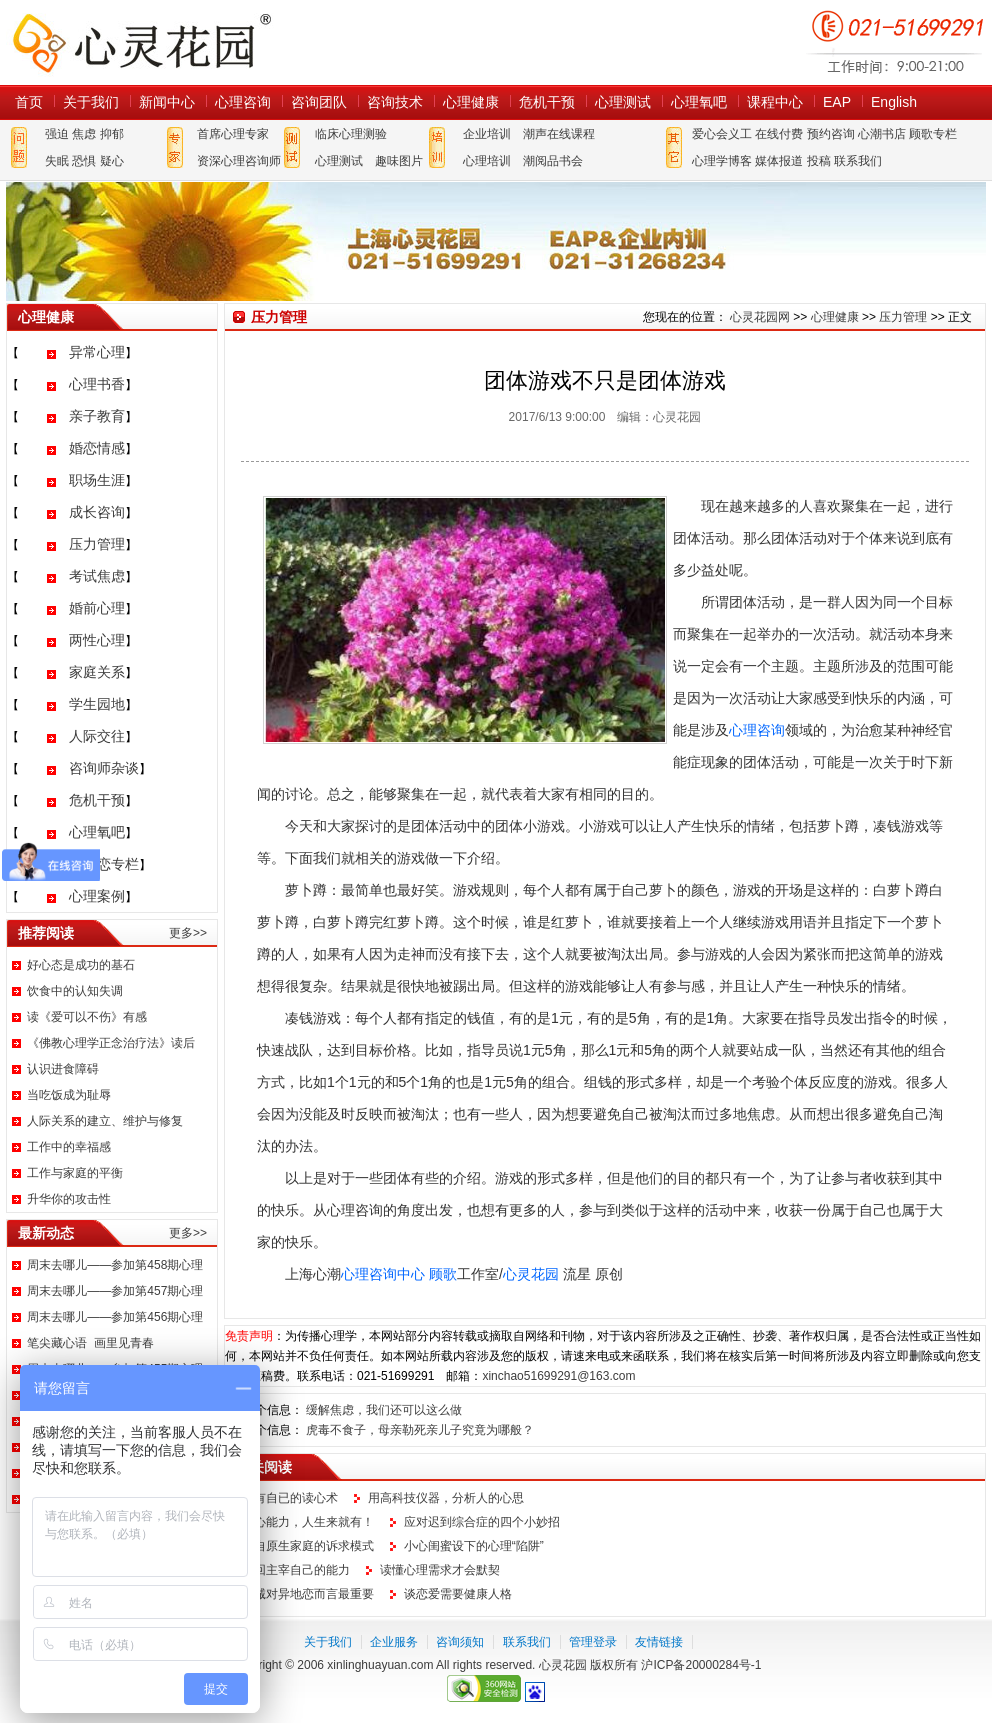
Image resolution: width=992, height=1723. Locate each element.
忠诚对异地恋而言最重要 (308, 1594)
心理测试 (623, 102)
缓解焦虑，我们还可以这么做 (384, 1410)
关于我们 (91, 102)
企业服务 (394, 1642)
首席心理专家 (233, 134)
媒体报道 (779, 161)
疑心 (112, 161)
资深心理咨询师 (239, 161)
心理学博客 (722, 161)
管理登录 (593, 1642)
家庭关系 (97, 672)
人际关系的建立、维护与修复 (105, 1121)
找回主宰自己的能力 (296, 1570)
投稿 (819, 161)
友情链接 (659, 1642)
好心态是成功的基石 (81, 965)
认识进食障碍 (63, 1069)
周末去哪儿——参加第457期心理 (115, 1291)
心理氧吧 (699, 102)
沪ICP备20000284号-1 (701, 1665)
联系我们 (858, 161)
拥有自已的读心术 (290, 1498)
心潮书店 (882, 134)
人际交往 (97, 736)
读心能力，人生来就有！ (308, 1522)
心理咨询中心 (383, 1274)
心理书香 (97, 384)
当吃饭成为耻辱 (69, 1095)
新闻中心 (167, 102)
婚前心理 (97, 608)
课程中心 (775, 102)
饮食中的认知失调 (75, 991)
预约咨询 (831, 134)
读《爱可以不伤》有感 (87, 1017)
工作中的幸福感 (69, 1147)
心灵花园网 (141, 42)
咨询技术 (395, 102)
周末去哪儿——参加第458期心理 (115, 1265)
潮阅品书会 (553, 161)
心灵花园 (531, 1274)
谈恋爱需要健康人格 (458, 1594)
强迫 (57, 134)
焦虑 (84, 134)
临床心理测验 (351, 134)
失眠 (57, 161)
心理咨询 (243, 102)
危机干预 (547, 102)
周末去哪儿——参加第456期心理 (115, 1317)
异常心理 (97, 352)
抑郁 (112, 134)
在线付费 (779, 134)
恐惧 (84, 161)
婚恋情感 (97, 448)
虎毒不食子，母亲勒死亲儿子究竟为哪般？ (420, 1430)
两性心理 (97, 640)
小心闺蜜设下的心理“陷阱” (474, 1546)
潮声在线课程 (559, 134)
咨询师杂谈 (104, 768)
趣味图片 (399, 161)
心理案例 (97, 896)
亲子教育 (97, 416)
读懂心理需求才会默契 (440, 1570)
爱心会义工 (722, 134)
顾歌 (443, 1274)
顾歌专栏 (933, 134)
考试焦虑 (97, 576)
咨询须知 (460, 1642)
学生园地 (97, 704)
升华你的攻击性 (69, 1199)
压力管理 (97, 544)
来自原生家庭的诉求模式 (308, 1546)
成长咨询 (97, 512)
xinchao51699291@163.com (558, 1376)
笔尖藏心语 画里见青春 (90, 1343)
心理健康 (471, 102)
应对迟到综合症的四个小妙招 (482, 1522)
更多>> (188, 933)
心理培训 (487, 161)
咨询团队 (319, 102)
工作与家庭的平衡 (75, 1173)
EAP (837, 102)
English (894, 102)
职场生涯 (97, 480)
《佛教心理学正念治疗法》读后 (111, 1043)
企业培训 (487, 134)
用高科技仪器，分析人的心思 (446, 1498)
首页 (29, 102)
